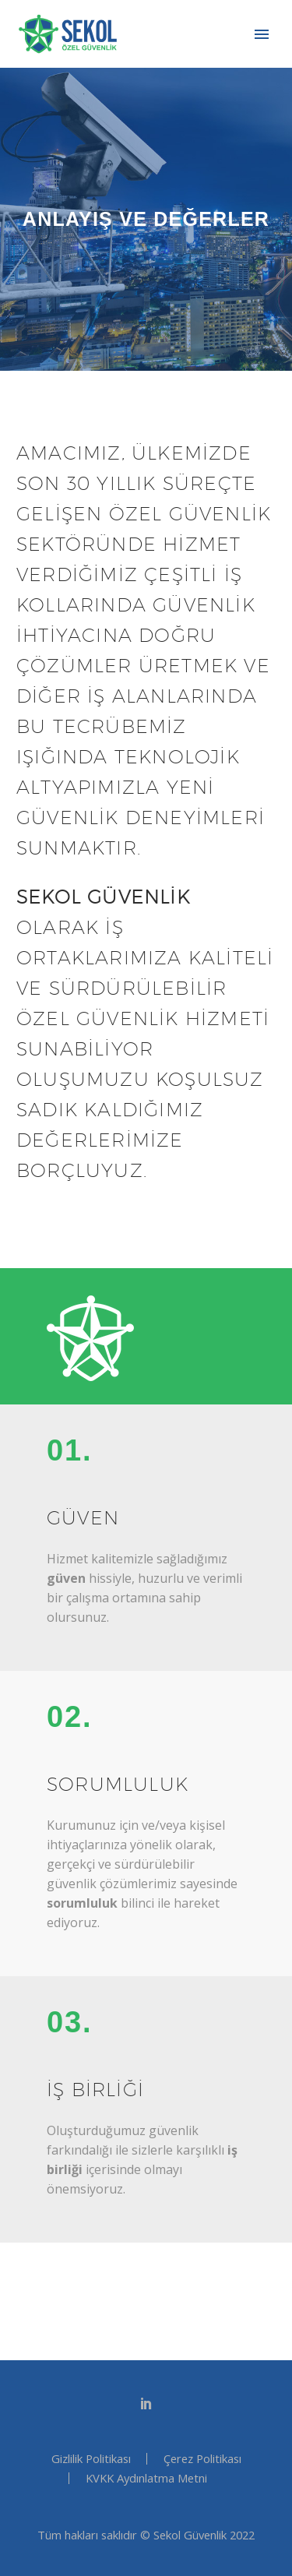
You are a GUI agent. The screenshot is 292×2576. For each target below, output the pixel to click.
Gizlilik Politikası (91, 2459)
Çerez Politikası (202, 2459)
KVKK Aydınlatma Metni (146, 2478)
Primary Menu (262, 34)
